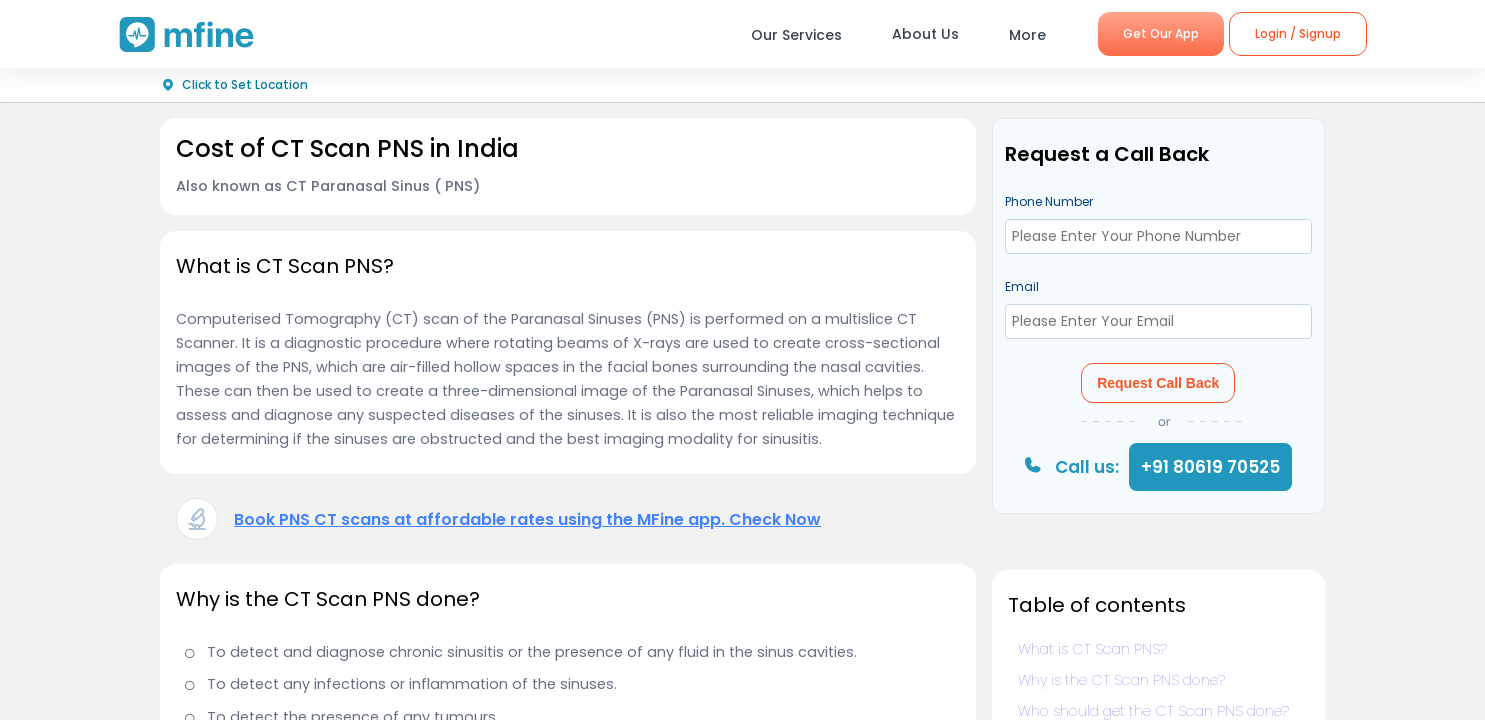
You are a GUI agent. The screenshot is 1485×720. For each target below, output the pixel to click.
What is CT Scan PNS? (1092, 649)
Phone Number (1049, 201)
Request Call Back (1158, 383)
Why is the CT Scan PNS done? (1121, 680)
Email (1022, 286)
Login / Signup (1298, 33)
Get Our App (1161, 33)
